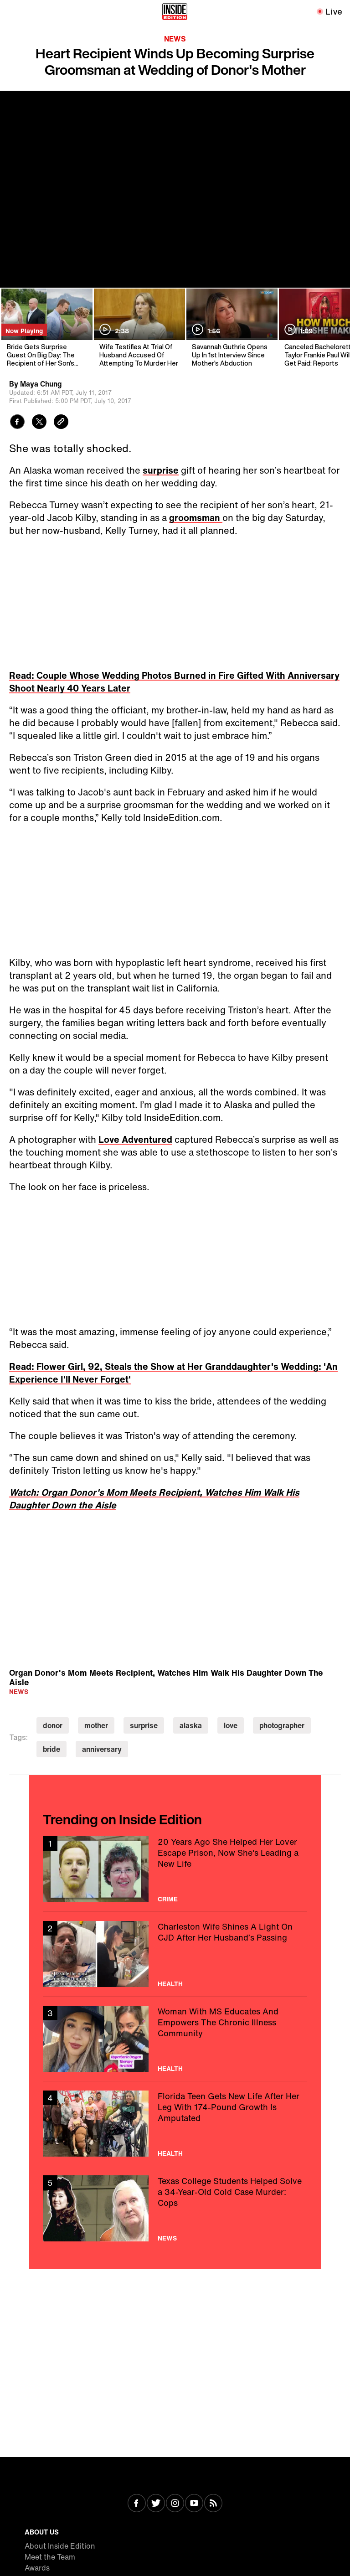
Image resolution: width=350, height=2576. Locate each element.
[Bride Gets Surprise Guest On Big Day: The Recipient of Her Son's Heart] (46, 328)
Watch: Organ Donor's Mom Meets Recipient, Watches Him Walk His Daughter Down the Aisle (154, 1499)
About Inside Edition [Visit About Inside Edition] (60, 2545)
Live (334, 11)
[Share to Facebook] (17, 422)
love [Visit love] (230, 1725)
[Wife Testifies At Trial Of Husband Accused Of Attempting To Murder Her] (139, 328)
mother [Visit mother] (96, 1725)
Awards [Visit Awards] (37, 2567)
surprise (161, 470)
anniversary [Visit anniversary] (102, 1749)
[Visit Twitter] (156, 2504)
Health (170, 1984)
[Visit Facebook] (137, 2504)
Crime (168, 1899)
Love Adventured (135, 1139)
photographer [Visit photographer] (281, 1725)
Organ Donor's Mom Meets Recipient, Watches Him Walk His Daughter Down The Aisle (166, 1677)
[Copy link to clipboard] (61, 422)
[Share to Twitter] (39, 422)
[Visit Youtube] (194, 2504)
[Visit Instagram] (175, 2504)
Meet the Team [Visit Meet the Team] (50, 2556)
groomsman (195, 517)
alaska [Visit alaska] (191, 1725)
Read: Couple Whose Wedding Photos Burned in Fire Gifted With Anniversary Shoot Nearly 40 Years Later (174, 682)
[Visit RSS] (213, 2504)
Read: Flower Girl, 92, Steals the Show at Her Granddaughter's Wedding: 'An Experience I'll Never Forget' (173, 1373)
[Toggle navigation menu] (12, 11)
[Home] (174, 11)
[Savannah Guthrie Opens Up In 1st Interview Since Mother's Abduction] (231, 328)
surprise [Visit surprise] (144, 1725)
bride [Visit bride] (51, 1749)
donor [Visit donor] (52, 1725)
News (175, 38)
